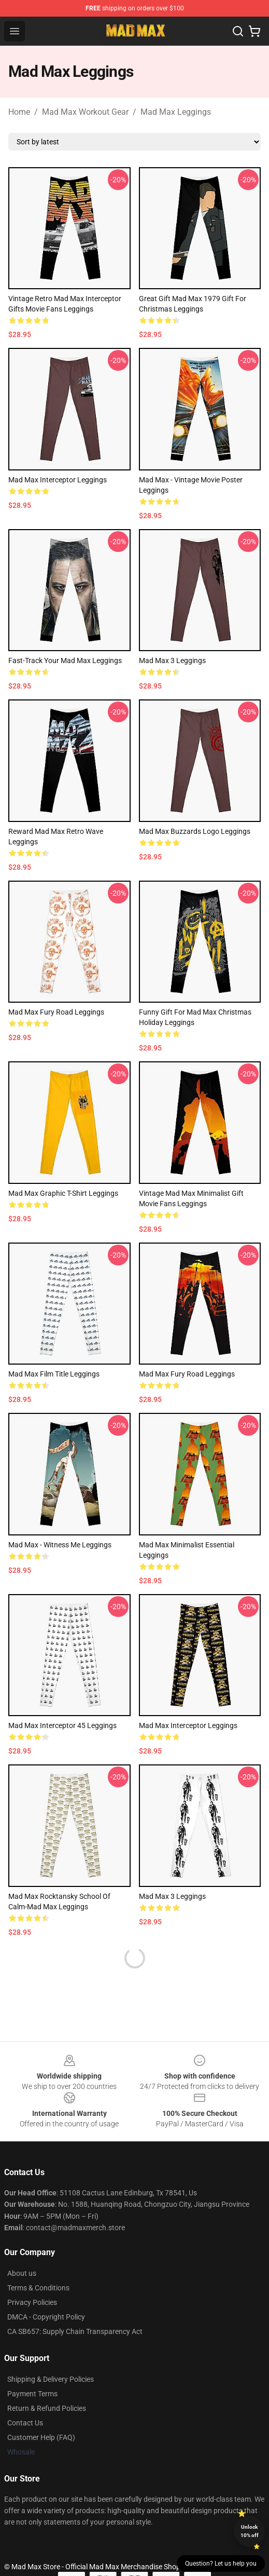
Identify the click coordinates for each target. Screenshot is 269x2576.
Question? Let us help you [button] (221, 2563)
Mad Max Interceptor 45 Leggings (62, 1725)
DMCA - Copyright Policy (46, 2317)
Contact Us (25, 2423)
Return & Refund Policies (46, 2408)
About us (21, 2273)
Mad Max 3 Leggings (172, 660)
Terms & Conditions (38, 2288)
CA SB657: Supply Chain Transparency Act (75, 2331)
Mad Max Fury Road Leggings (56, 1012)
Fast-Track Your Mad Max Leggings (65, 660)
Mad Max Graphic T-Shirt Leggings (63, 1193)
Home (19, 112)
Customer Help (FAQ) (41, 2437)
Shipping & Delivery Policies (50, 2379)
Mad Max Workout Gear (85, 112)
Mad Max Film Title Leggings (54, 1374)
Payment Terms (32, 2394)
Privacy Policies (32, 2302)
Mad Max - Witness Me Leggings (59, 1545)
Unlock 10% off (249, 2531)
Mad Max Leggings (175, 112)
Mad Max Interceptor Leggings (57, 480)
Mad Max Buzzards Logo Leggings (194, 831)
